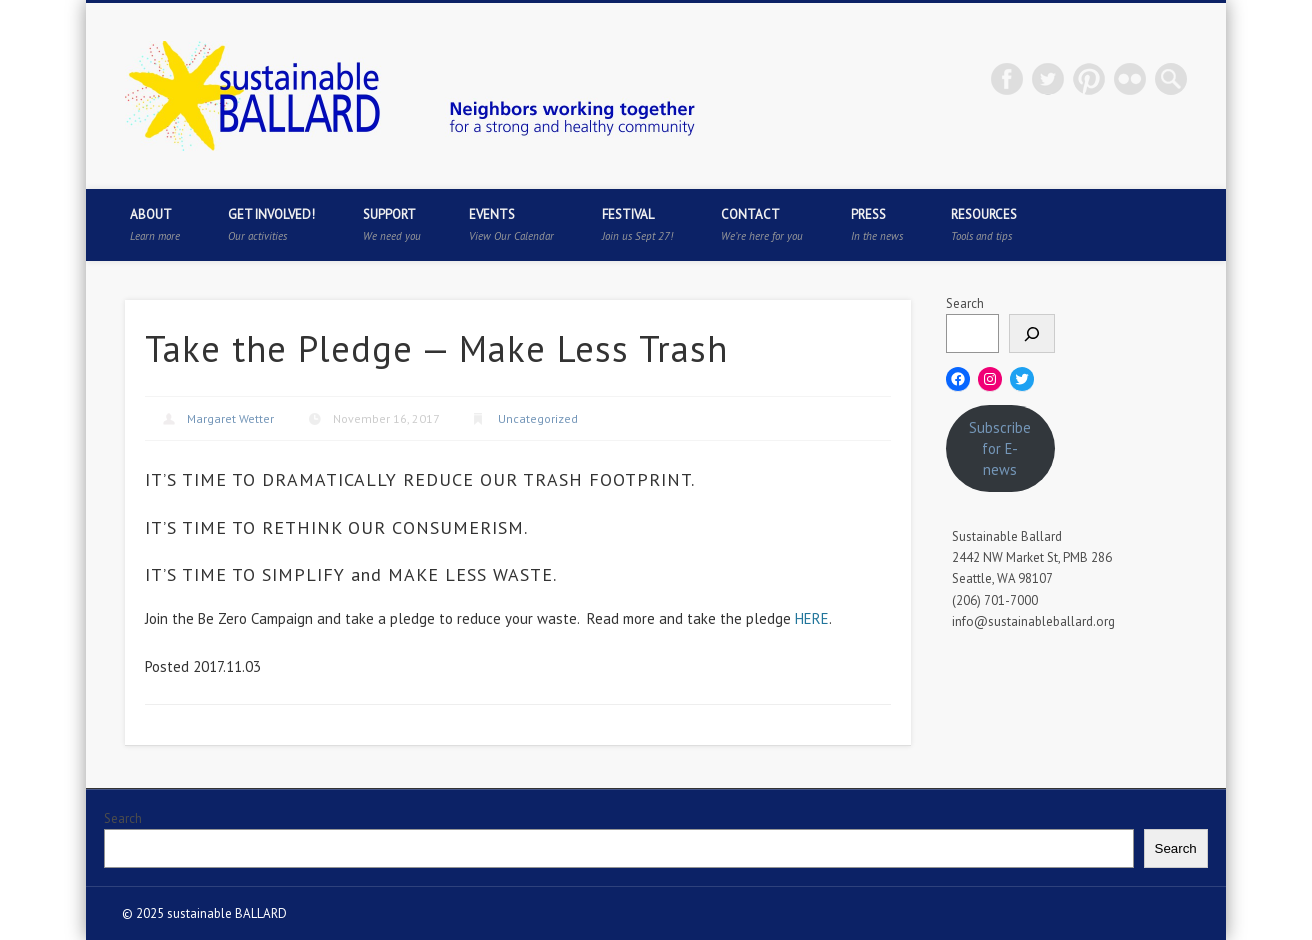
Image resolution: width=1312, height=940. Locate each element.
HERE (812, 618)
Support (392, 224)
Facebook (1007, 79)
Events (511, 224)
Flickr (1130, 79)
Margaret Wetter (230, 418)
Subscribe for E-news (1000, 448)
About (155, 224)
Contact (762, 224)
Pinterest (1089, 79)
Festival (637, 224)
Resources (984, 224)
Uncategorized (538, 418)
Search (965, 303)
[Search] (1032, 333)
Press (877, 224)
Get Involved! (271, 224)
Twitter (1048, 79)
